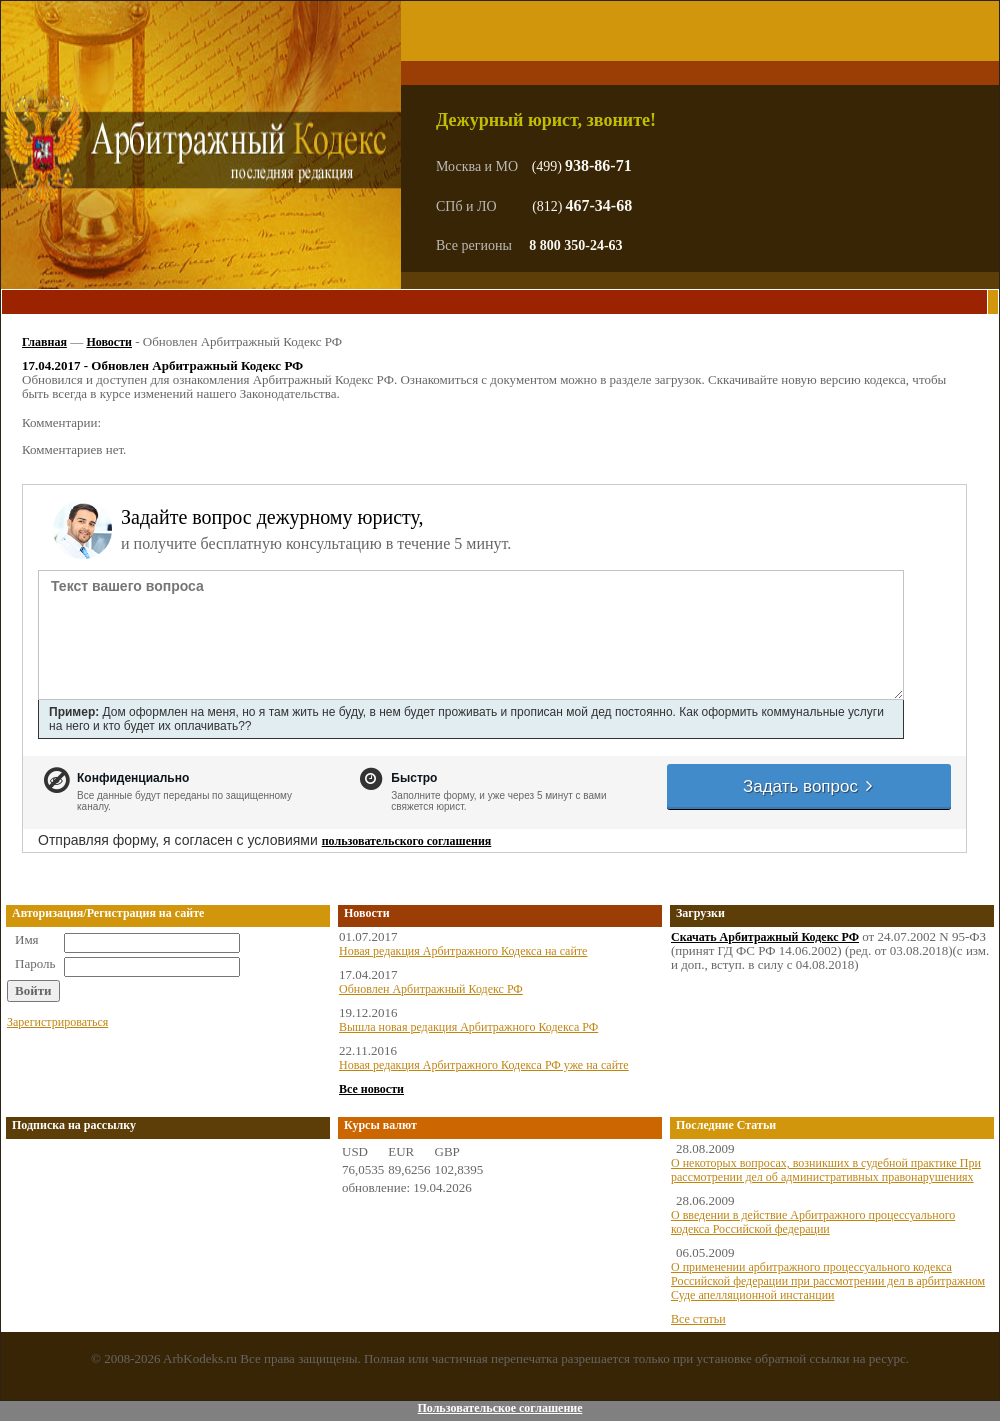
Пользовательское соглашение (499, 1408)
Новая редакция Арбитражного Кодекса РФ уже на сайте (484, 1065)
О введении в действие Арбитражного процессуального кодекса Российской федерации (813, 1222)
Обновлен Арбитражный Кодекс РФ (431, 989)
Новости (109, 342)
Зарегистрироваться (57, 1022)
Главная (44, 342)
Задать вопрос (809, 786)
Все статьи (698, 1319)
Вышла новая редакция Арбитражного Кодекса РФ (468, 1027)
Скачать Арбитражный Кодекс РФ (765, 937)
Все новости (371, 1089)
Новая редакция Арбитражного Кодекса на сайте (463, 951)
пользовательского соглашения (407, 841)
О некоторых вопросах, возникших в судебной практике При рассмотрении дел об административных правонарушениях (826, 1170)
